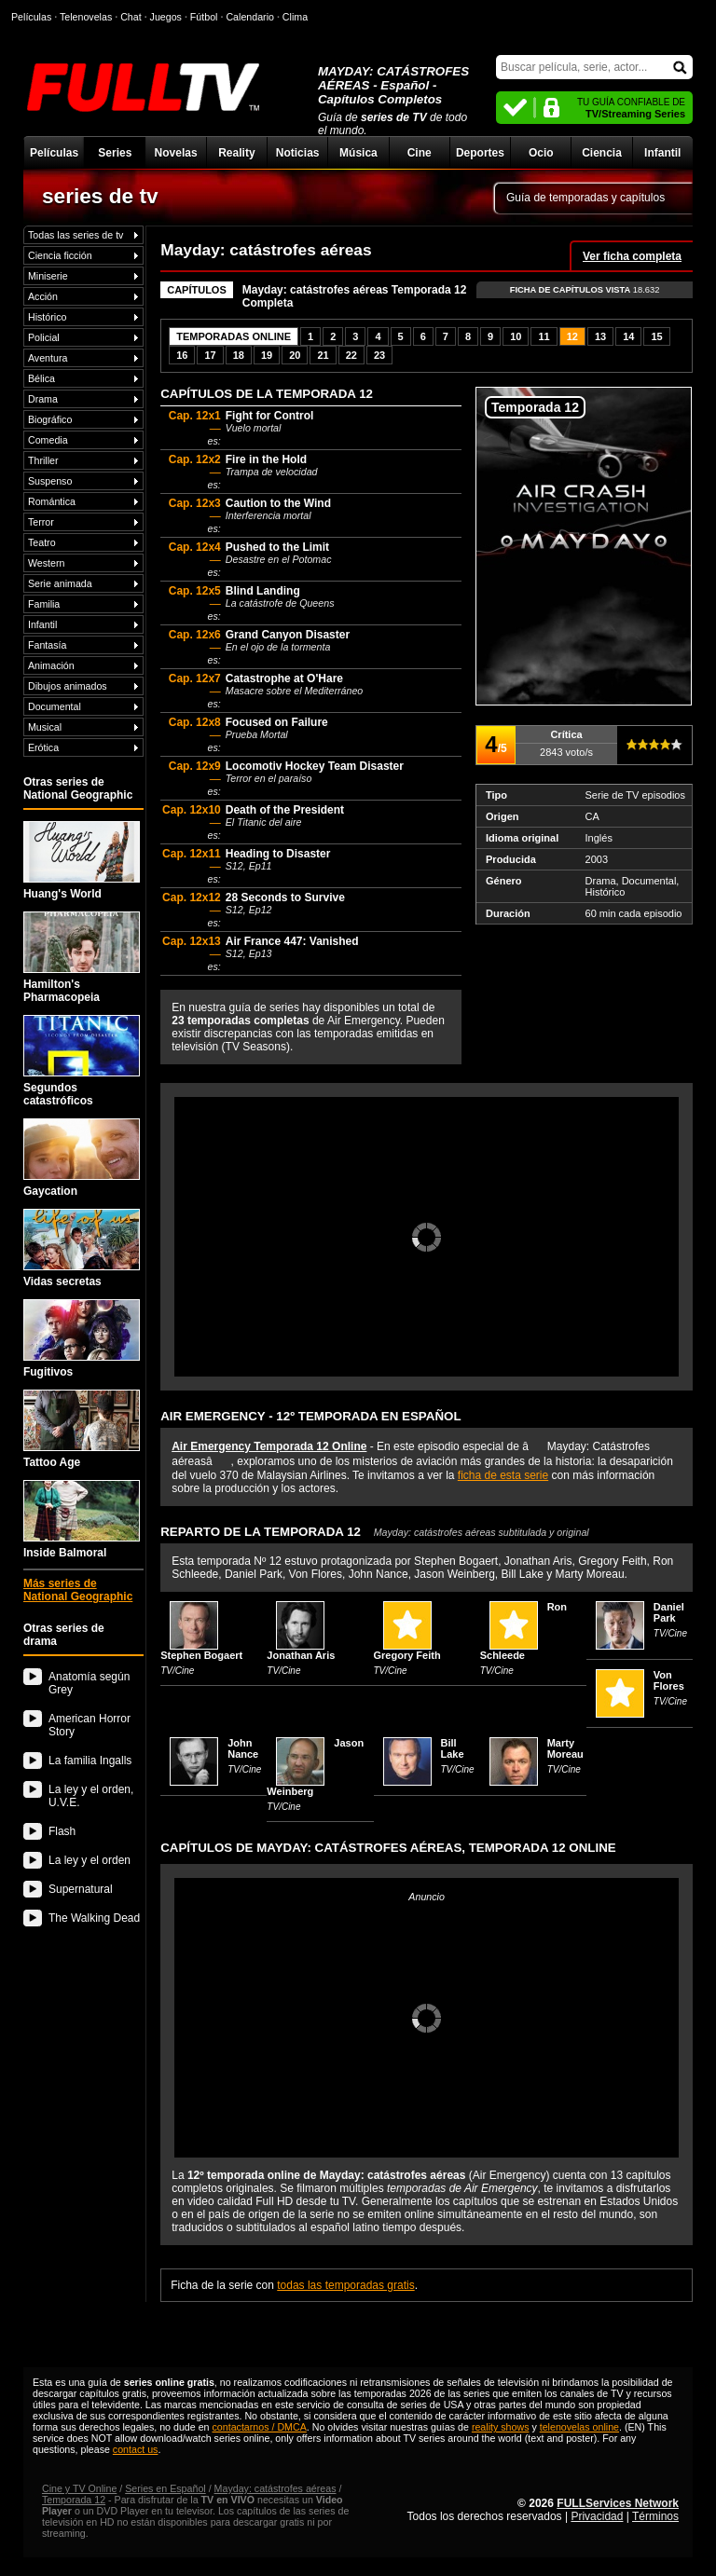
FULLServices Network (618, 2503)
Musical (45, 727)
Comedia (48, 439)
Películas (54, 152)
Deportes (480, 152)
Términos (655, 2516)
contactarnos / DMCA (259, 2426)
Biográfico (50, 419)
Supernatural (80, 1889)
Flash (62, 1831)
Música (358, 152)
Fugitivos (81, 1338)
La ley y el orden (89, 1860)
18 (238, 355)
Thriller (43, 460)
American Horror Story (89, 1725)
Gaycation (81, 1158)
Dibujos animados (67, 686)
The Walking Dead (94, 1918)
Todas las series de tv (75, 234)
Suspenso (50, 480)
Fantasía (47, 645)
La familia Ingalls (89, 1760)
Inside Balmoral (81, 1519)
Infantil (662, 152)
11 (543, 336)
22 (351, 355)
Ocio (541, 152)
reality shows (501, 2426)
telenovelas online (579, 2426)
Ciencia (602, 152)
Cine (419, 152)
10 (515, 336)
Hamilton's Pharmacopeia (81, 957)
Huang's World (81, 860)
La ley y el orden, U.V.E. (90, 1796)
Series (114, 152)
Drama (43, 398)
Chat (131, 16)
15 (656, 336)
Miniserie (48, 275)
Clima (295, 16)
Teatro (42, 542)
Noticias (298, 152)
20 (294, 355)
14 (628, 336)
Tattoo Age (81, 1429)
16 (181, 355)
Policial (44, 337)
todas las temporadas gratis (345, 2285)
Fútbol (204, 16)
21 (322, 355)
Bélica (41, 378)
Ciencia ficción (60, 255)
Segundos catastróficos (81, 1061)
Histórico (47, 316)
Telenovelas (86, 16)
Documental (54, 706)
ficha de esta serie (503, 1475)
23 (379, 355)
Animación (51, 665)
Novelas (176, 152)
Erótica (43, 747)
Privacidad (597, 2516)
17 (209, 355)
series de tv (100, 196)
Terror (41, 522)
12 (572, 336)
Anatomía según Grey (89, 1683)
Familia (44, 604)
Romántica (52, 501)
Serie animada (60, 583)
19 (266, 355)
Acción (43, 296)
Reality (236, 152)
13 (600, 336)
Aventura (47, 357)
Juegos (166, 16)
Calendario (250, 16)
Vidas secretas (81, 1248)
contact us (135, 2449)
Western (46, 563)
